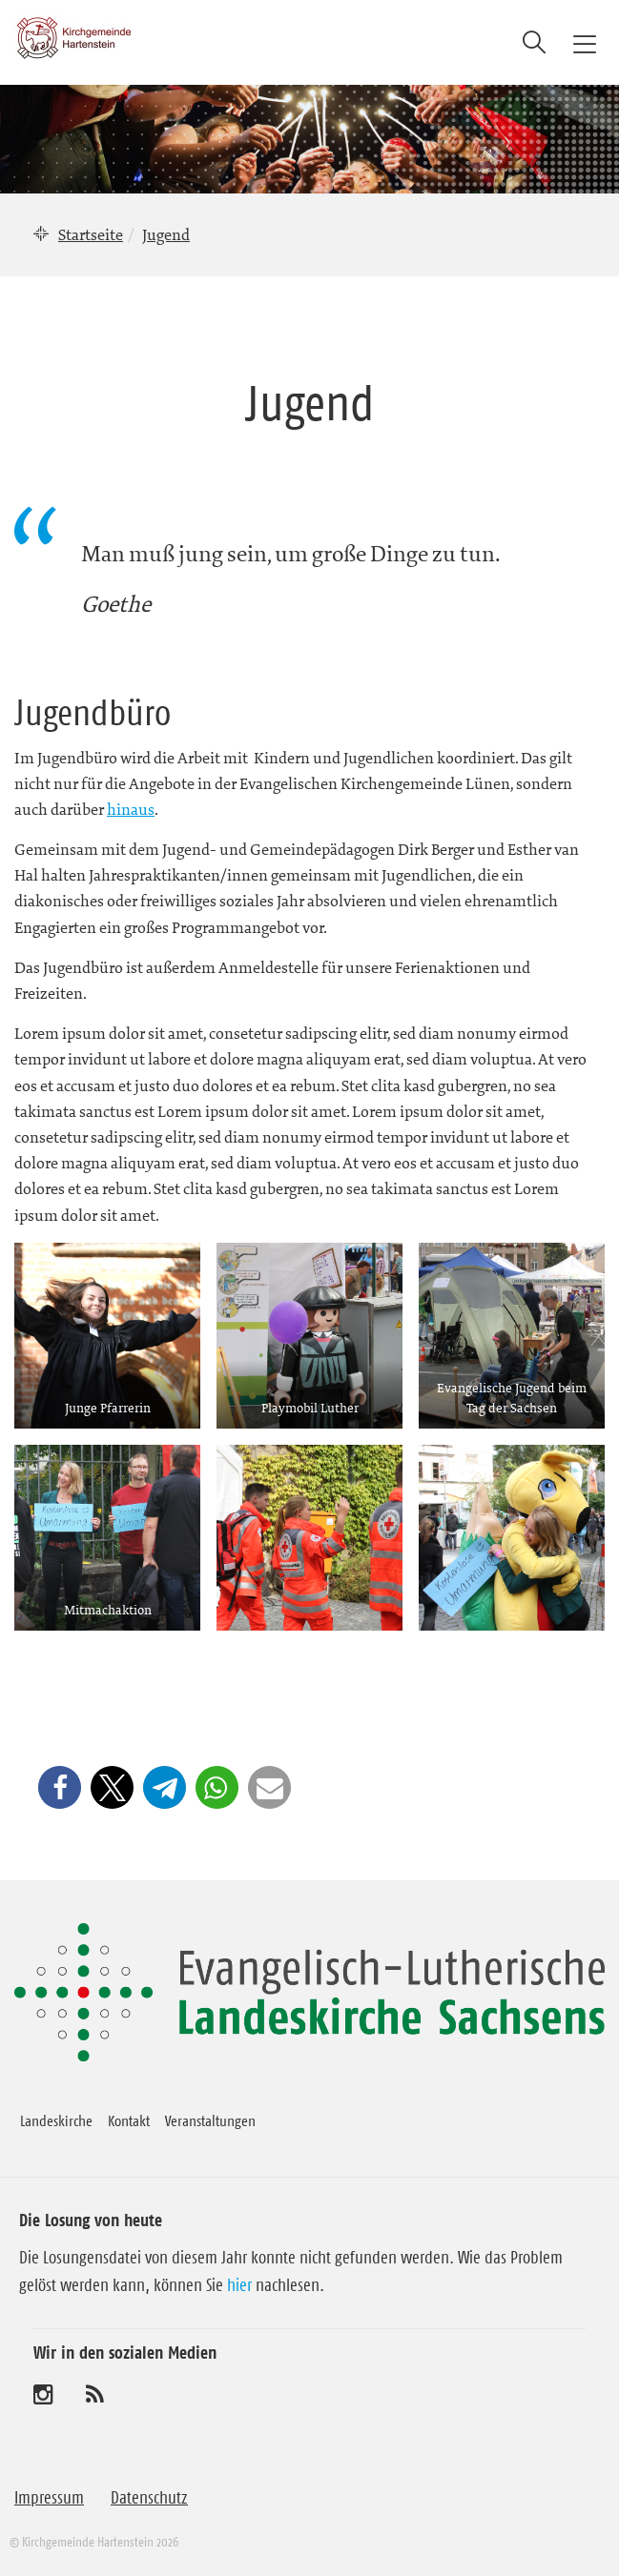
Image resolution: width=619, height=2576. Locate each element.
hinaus (131, 809)
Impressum (49, 2497)
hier (239, 2285)
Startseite (90, 234)
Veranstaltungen (210, 2120)
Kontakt (129, 2120)
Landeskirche (56, 2120)
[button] (59, 1787)
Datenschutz (149, 2497)
